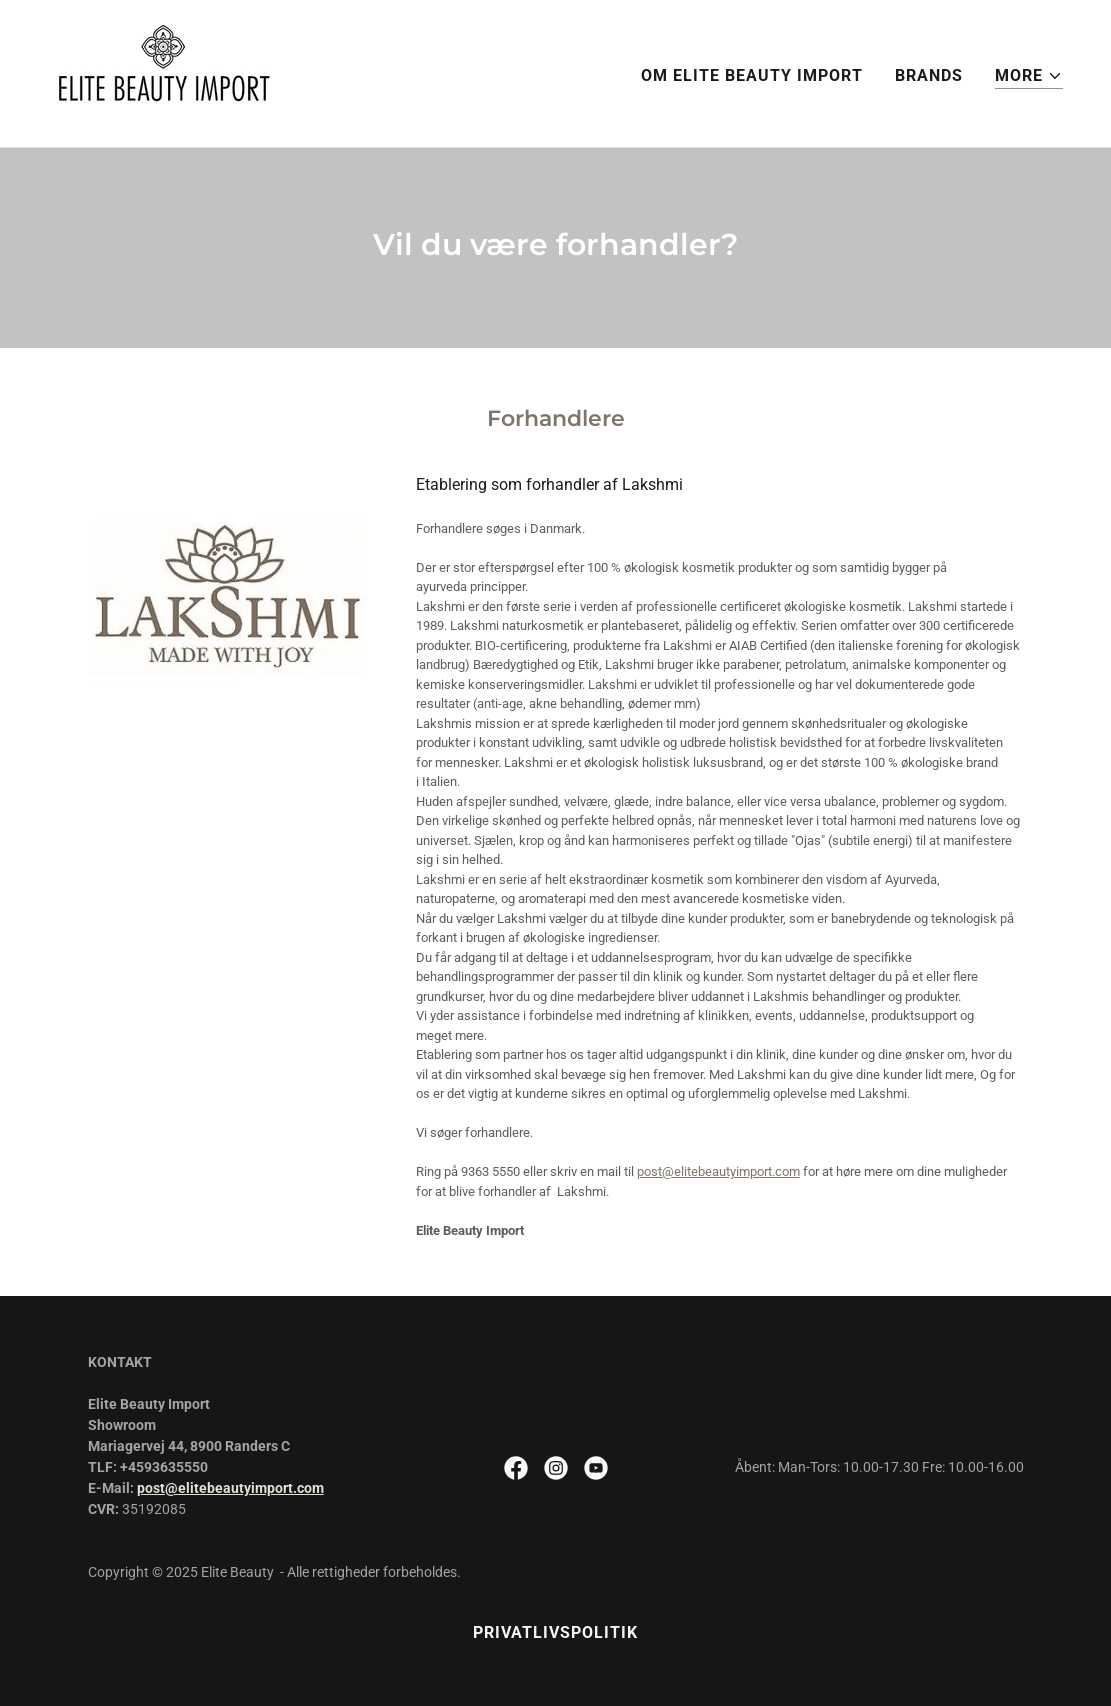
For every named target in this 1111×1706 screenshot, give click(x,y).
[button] (1029, 76)
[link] (163, 72)
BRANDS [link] (929, 75)
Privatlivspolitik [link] (555, 1632)
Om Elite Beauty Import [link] (752, 75)
